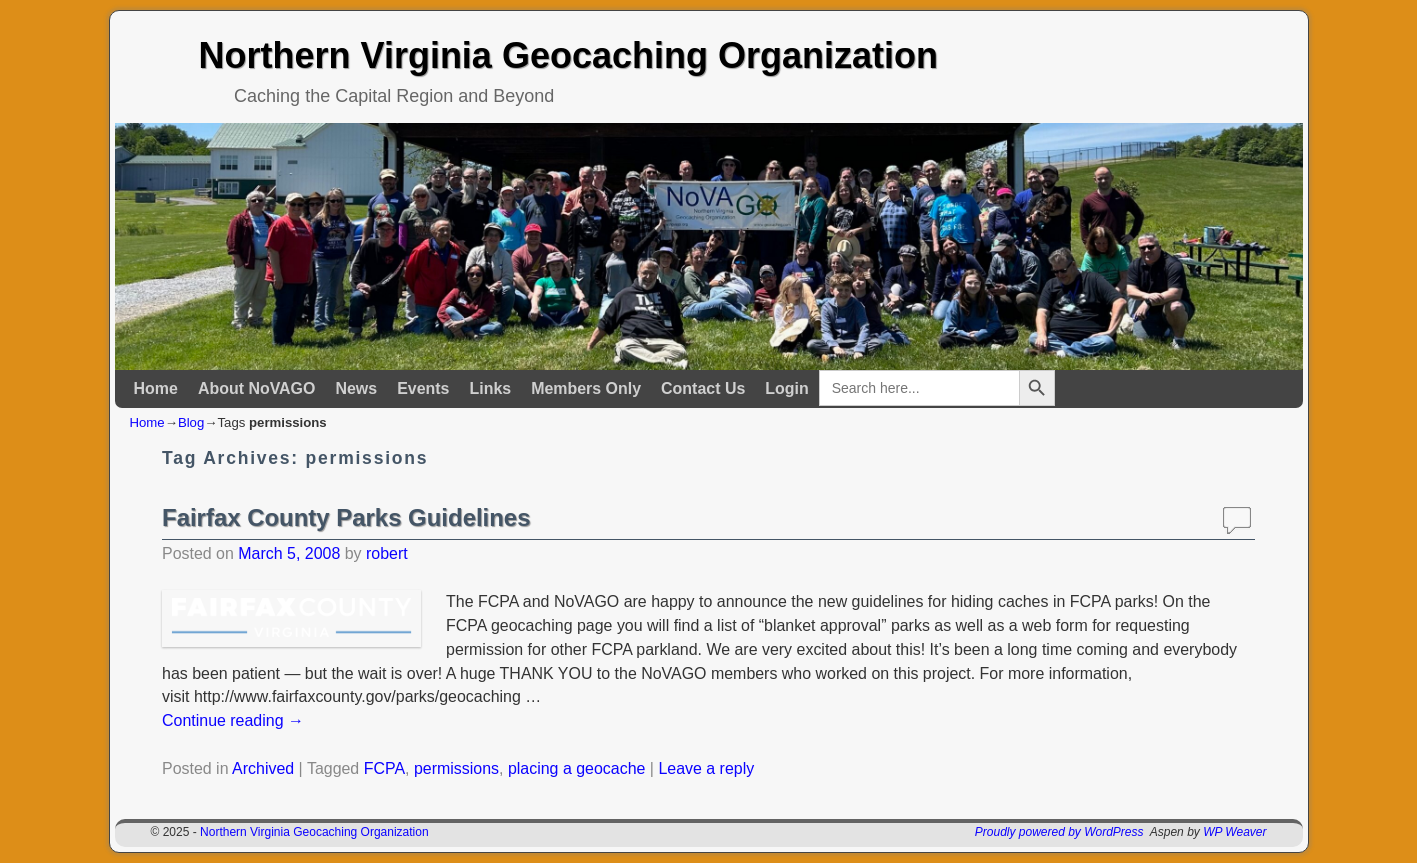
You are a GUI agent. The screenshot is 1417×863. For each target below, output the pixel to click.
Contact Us (703, 388)
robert (387, 553)
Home (156, 388)
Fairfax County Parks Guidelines (346, 517)
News (356, 388)
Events (423, 388)
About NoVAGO (257, 388)
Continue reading (233, 720)
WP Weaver (1234, 832)
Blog (191, 422)
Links (490, 388)
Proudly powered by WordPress (1059, 832)
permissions (456, 768)
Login (786, 388)
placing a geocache (576, 768)
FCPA (384, 768)
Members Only (586, 388)
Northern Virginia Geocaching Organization (568, 55)
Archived (263, 768)
